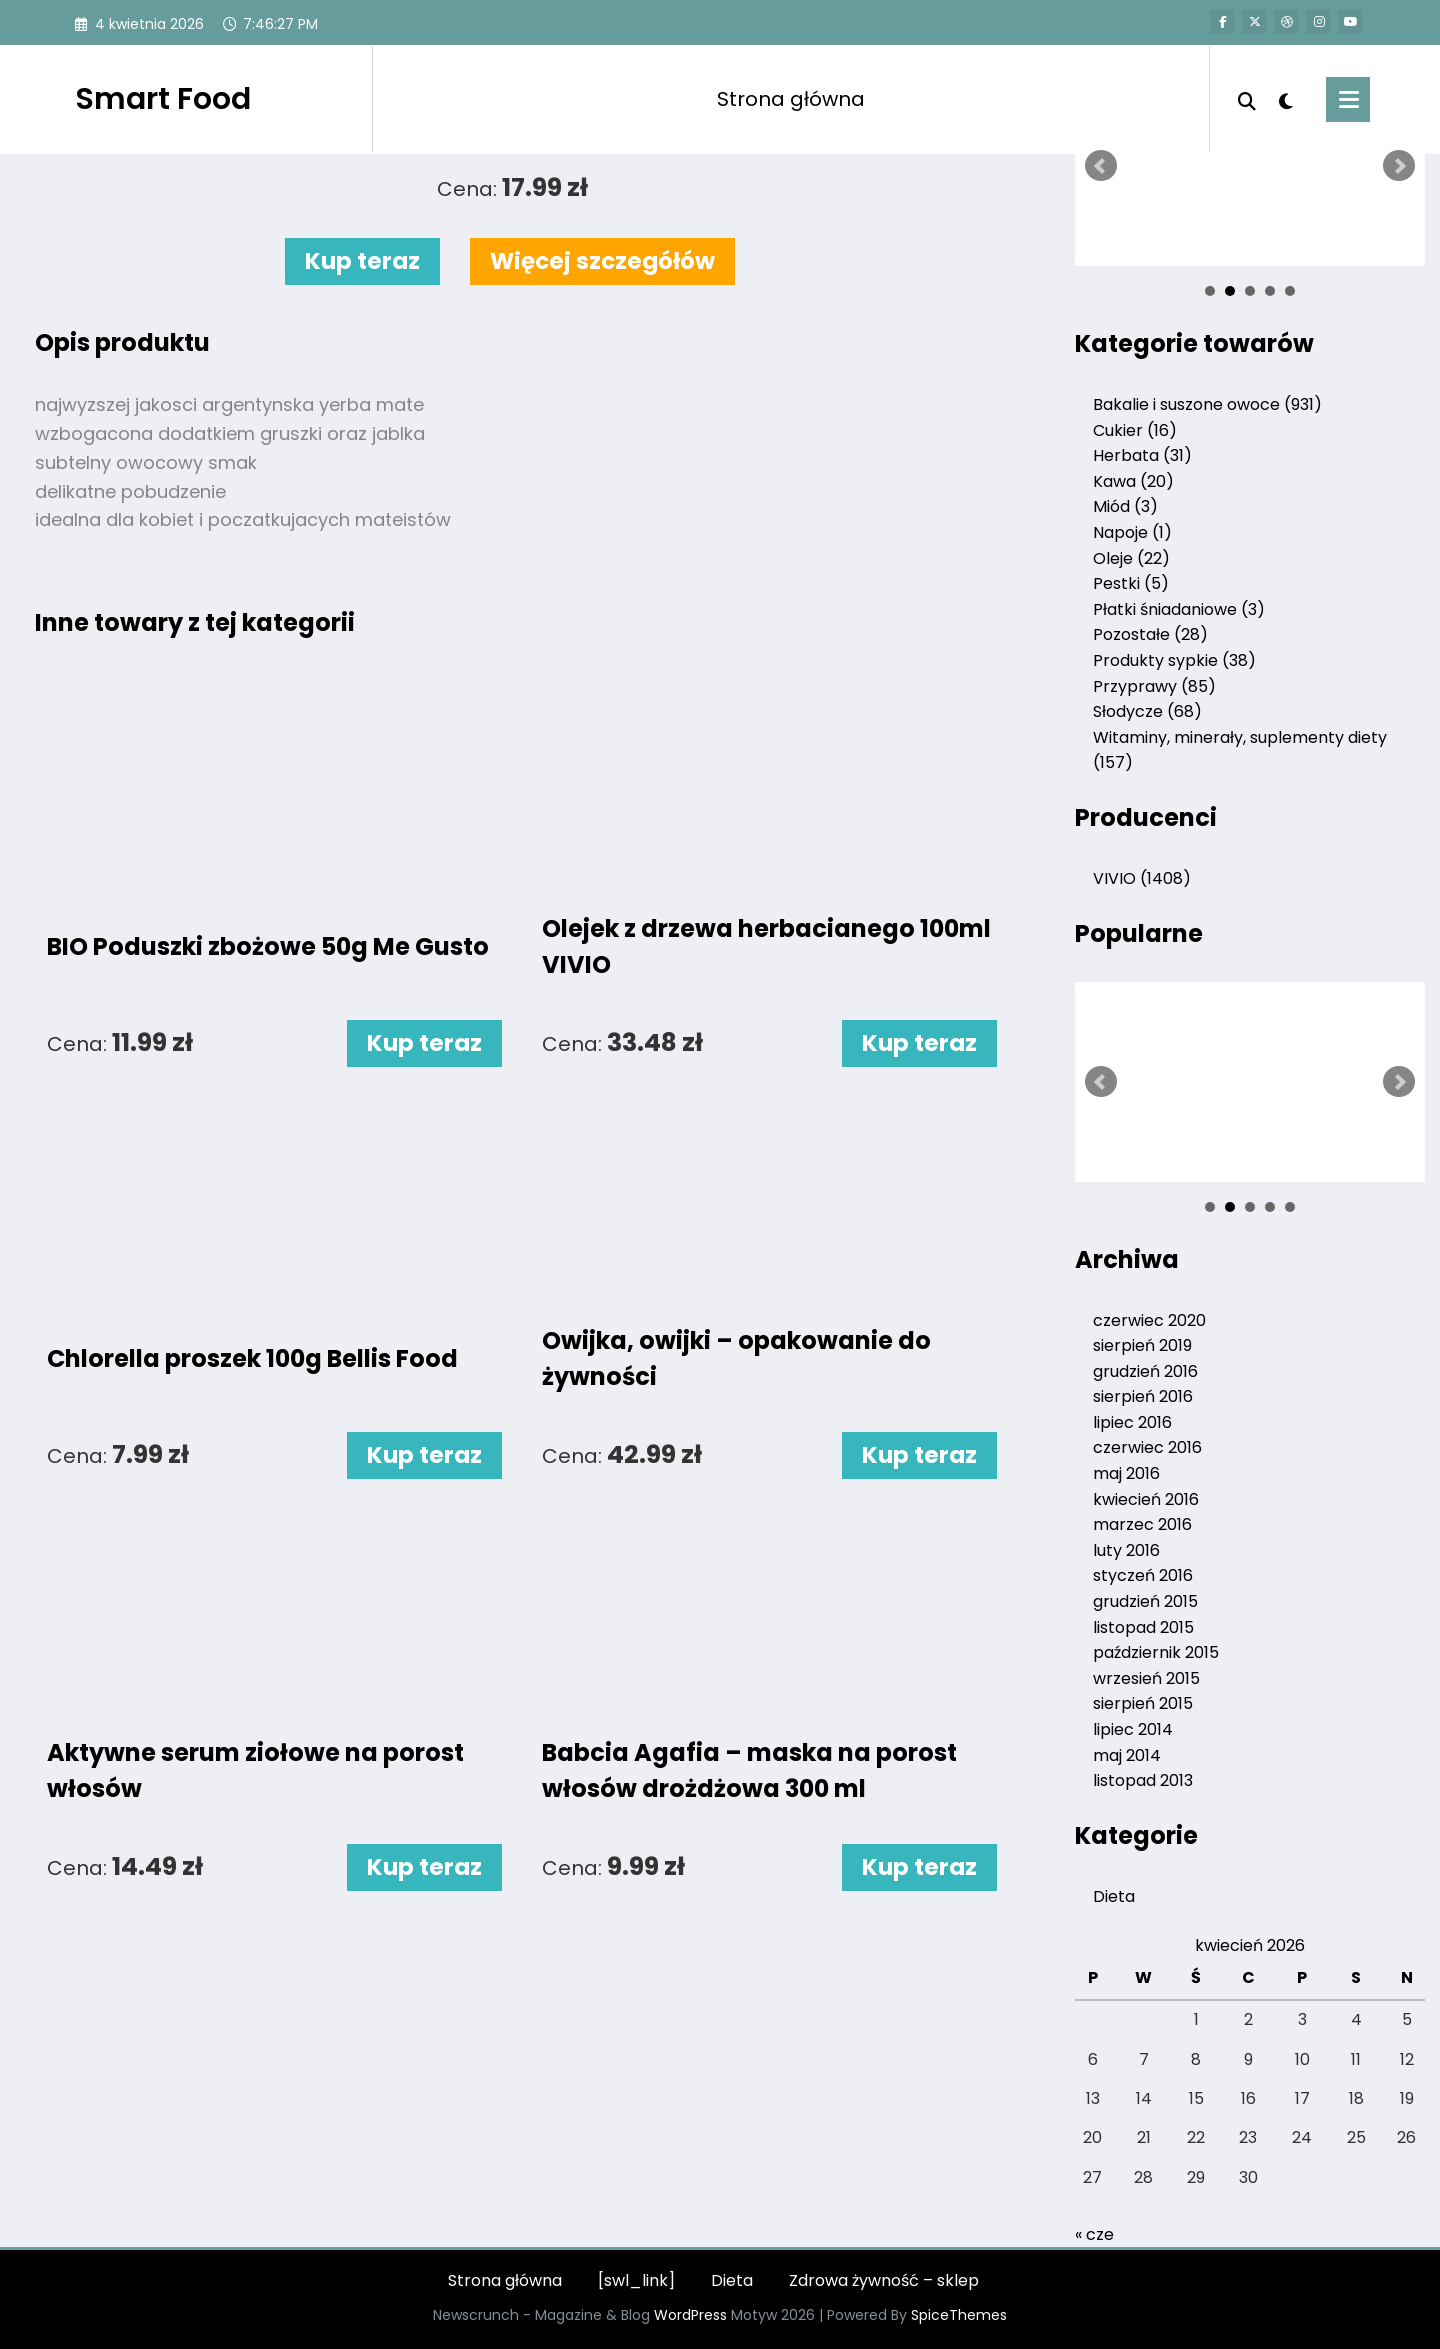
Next (1399, 166)
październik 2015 (1156, 1652)
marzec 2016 (1142, 1524)
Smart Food (163, 99)
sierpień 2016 (1143, 1396)
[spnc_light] (1286, 99)
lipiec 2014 (1133, 1729)
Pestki (1131, 583)
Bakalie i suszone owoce (1207, 404)
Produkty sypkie (1174, 660)
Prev (1101, 166)
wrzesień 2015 (1146, 1678)
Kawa (1133, 481)
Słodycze (1147, 711)
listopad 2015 (1143, 1627)
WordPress (690, 2315)
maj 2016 (1126, 1473)
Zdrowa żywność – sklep (884, 2280)
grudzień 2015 (1145, 1601)
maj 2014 (1127, 1755)
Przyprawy (1154, 686)
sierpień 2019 (1142, 1345)
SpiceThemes (959, 2315)
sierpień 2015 (1143, 1703)
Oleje (1131, 558)
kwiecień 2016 (1146, 1499)
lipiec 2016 (1132, 1422)
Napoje (1132, 532)
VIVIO (1142, 878)
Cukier (1135, 430)
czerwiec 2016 (1147, 1447)
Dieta (1114, 1896)
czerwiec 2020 (1149, 1320)
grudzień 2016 (1145, 1371)
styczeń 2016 (1143, 1575)
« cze (1094, 2234)
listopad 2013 (1143, 1780)
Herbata (1142, 455)
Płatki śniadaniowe (1179, 609)
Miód (1125, 506)
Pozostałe (1150, 634)
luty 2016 (1126, 1550)
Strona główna (791, 99)
